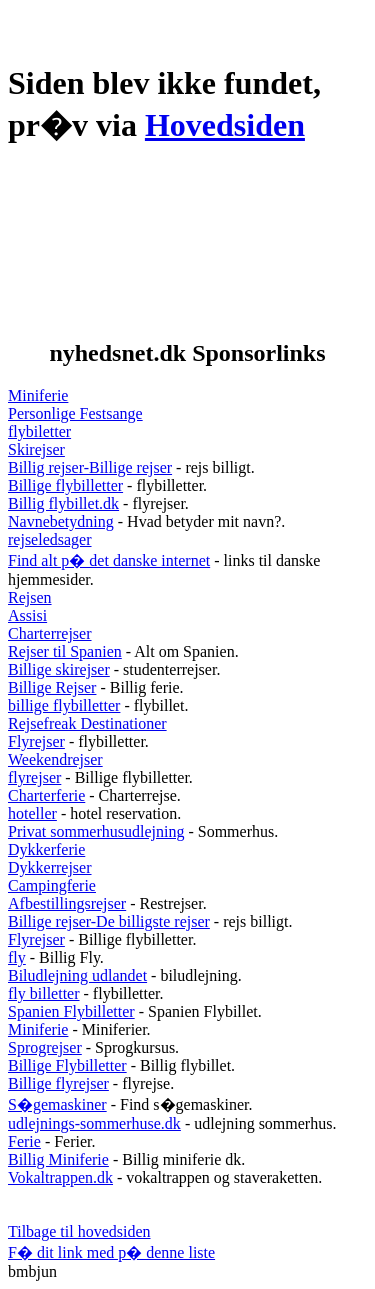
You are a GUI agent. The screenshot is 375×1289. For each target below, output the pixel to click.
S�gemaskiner (57, 1104)
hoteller (32, 813)
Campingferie (52, 885)
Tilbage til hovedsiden (79, 1231)
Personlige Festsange (75, 413)
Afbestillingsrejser (67, 903)
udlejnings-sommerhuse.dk (94, 1123)
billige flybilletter (64, 705)
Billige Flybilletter (67, 1065)
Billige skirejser (59, 669)
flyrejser (34, 777)
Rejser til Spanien (65, 651)
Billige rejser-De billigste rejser (109, 921)
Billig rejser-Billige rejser (90, 467)
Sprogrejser (45, 1047)
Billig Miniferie (58, 1159)
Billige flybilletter (65, 485)
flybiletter (39, 431)
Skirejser (36, 449)
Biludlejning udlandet (77, 975)
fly (17, 957)
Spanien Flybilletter (71, 1011)
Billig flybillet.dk (63, 503)
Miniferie (38, 395)
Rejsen (30, 597)
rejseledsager (50, 539)
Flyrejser (36, 741)
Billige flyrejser (58, 1083)
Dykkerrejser (50, 867)
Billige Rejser (52, 687)
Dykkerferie (46, 849)
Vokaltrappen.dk (60, 1177)
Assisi (27, 615)
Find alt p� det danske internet (109, 560)
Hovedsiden (225, 125)
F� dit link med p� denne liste (111, 1252)
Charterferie (46, 795)
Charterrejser (50, 633)
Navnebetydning (61, 521)
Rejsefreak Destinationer (87, 723)
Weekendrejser (55, 759)
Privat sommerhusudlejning (96, 831)
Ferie (24, 1141)
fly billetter (44, 993)
